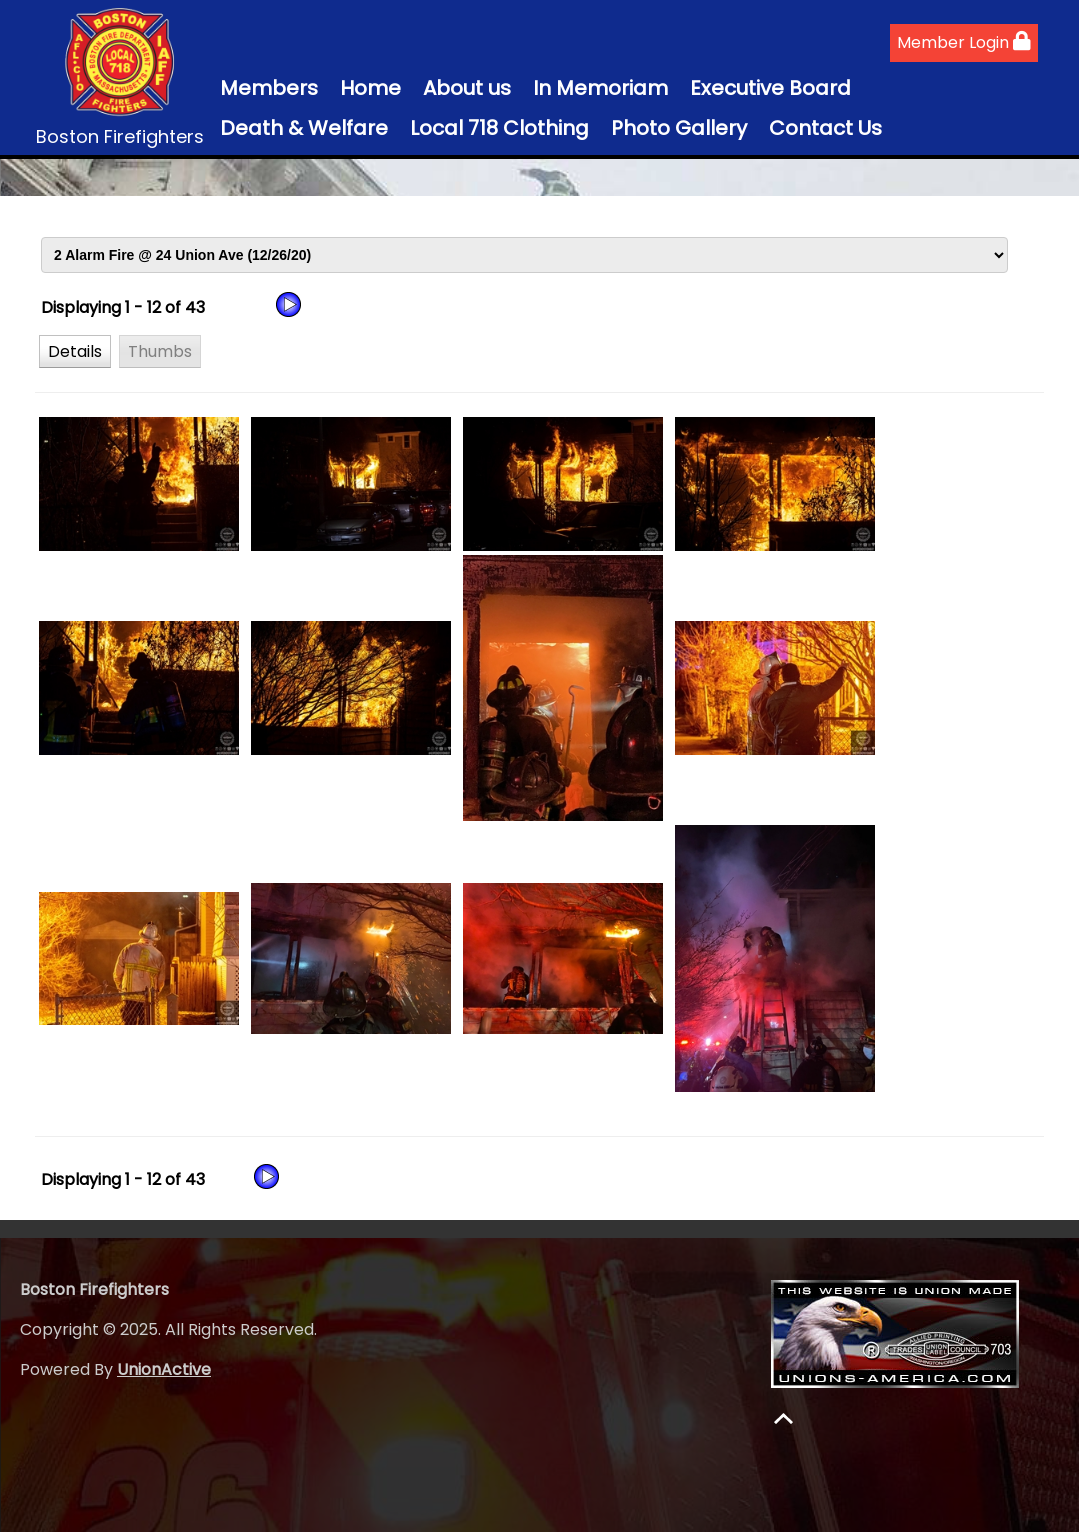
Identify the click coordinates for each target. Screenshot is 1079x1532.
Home (370, 88)
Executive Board (770, 88)
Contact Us (825, 128)
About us (467, 88)
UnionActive (164, 1369)
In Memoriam (600, 88)
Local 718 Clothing (499, 128)
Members (269, 88)
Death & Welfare (304, 128)
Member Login (964, 42)
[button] (75, 351)
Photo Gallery (679, 128)
